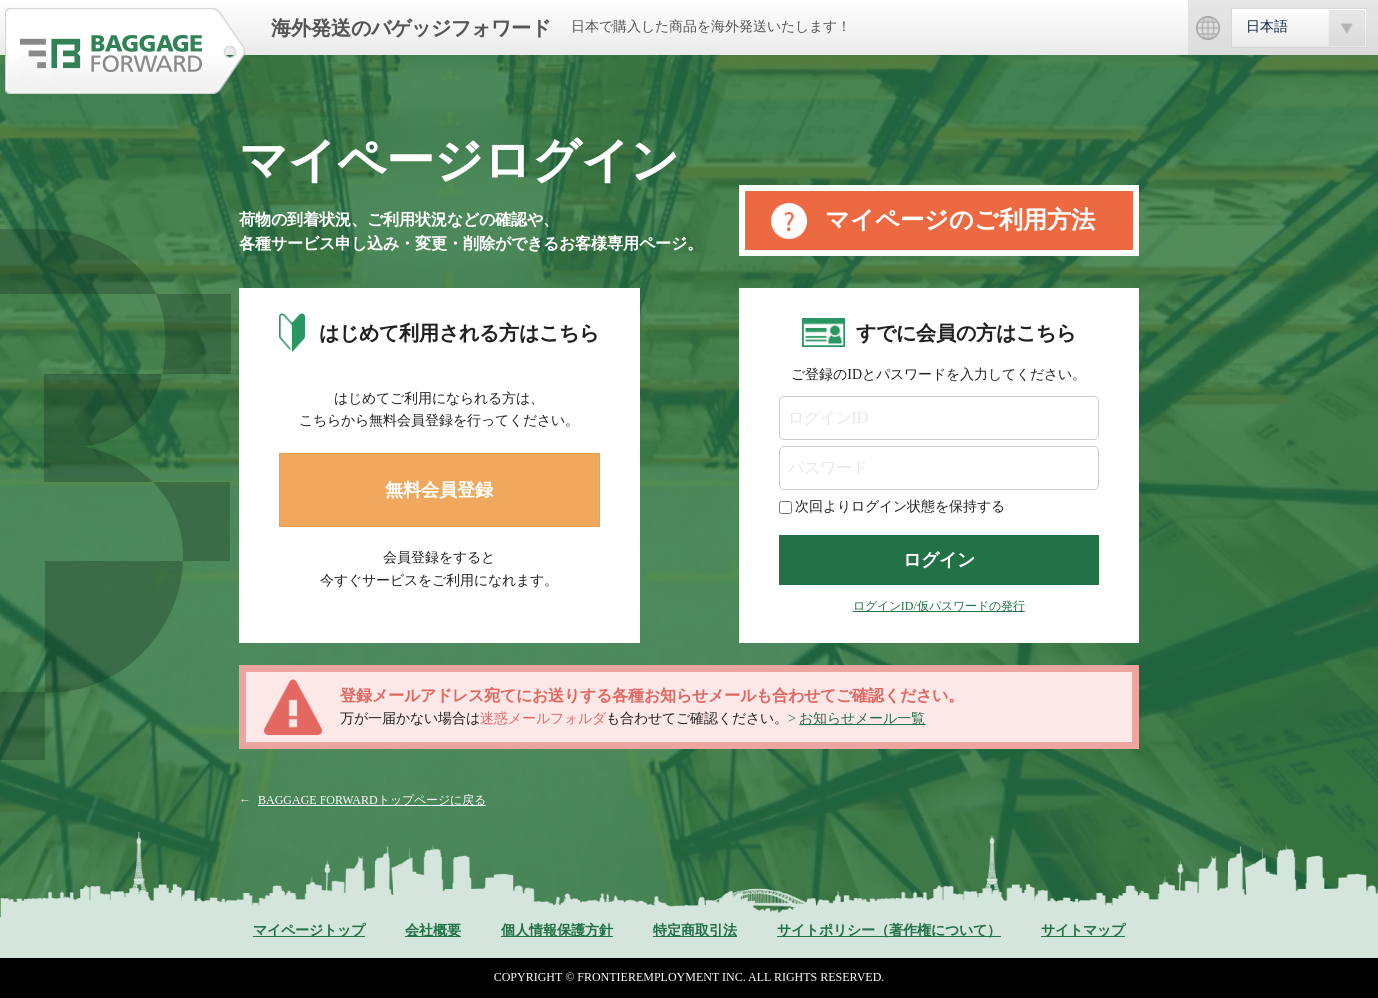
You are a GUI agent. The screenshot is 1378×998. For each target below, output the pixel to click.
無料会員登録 (439, 490)
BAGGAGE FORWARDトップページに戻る (372, 800)
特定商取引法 (695, 930)
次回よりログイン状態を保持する (900, 506)
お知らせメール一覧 (862, 718)
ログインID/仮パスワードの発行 (939, 606)
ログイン (939, 560)
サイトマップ (1083, 930)
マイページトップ (309, 930)
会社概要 (433, 930)
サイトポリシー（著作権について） (889, 930)
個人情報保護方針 (557, 930)
